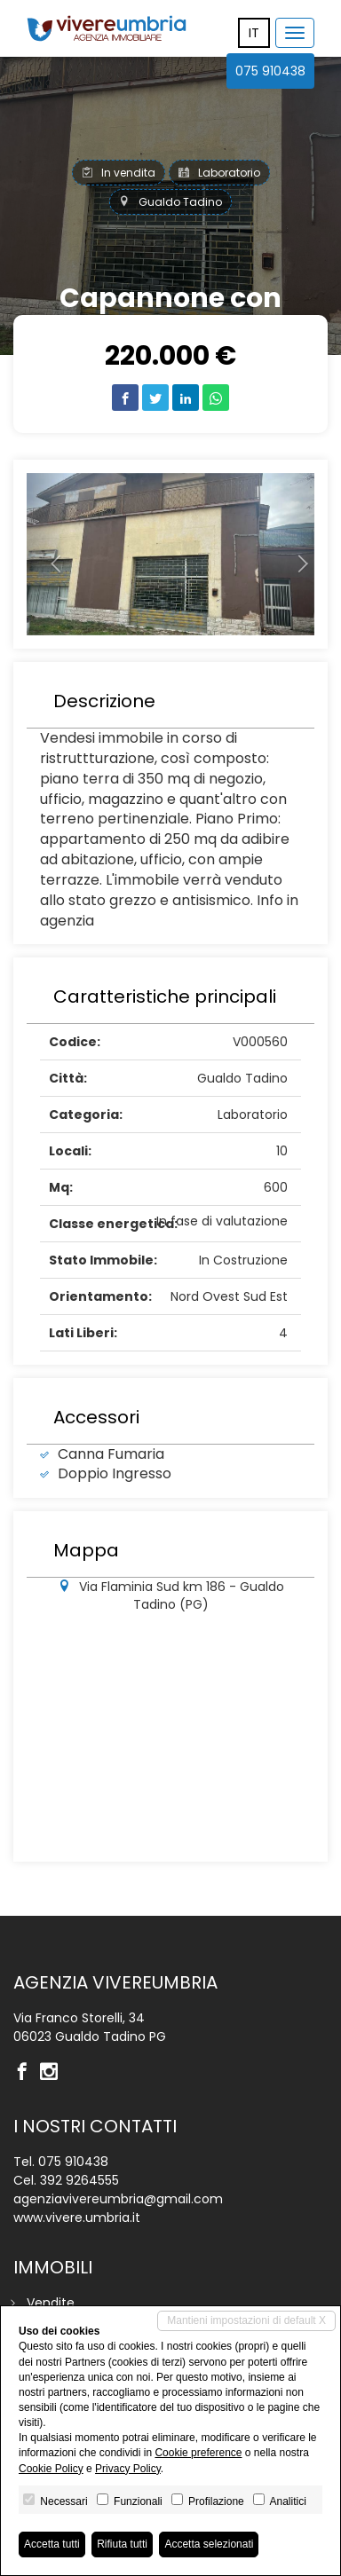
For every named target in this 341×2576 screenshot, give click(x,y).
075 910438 (270, 71)
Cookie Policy (51, 2468)
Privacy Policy (128, 2468)
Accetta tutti (52, 2544)
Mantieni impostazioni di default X (246, 2320)
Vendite (51, 2303)
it (254, 33)
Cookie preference (198, 2452)
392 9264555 (79, 2180)
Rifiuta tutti (122, 2544)
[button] (48, 554)
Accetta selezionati (208, 2544)
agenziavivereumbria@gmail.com (118, 2199)
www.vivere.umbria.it (76, 2217)
